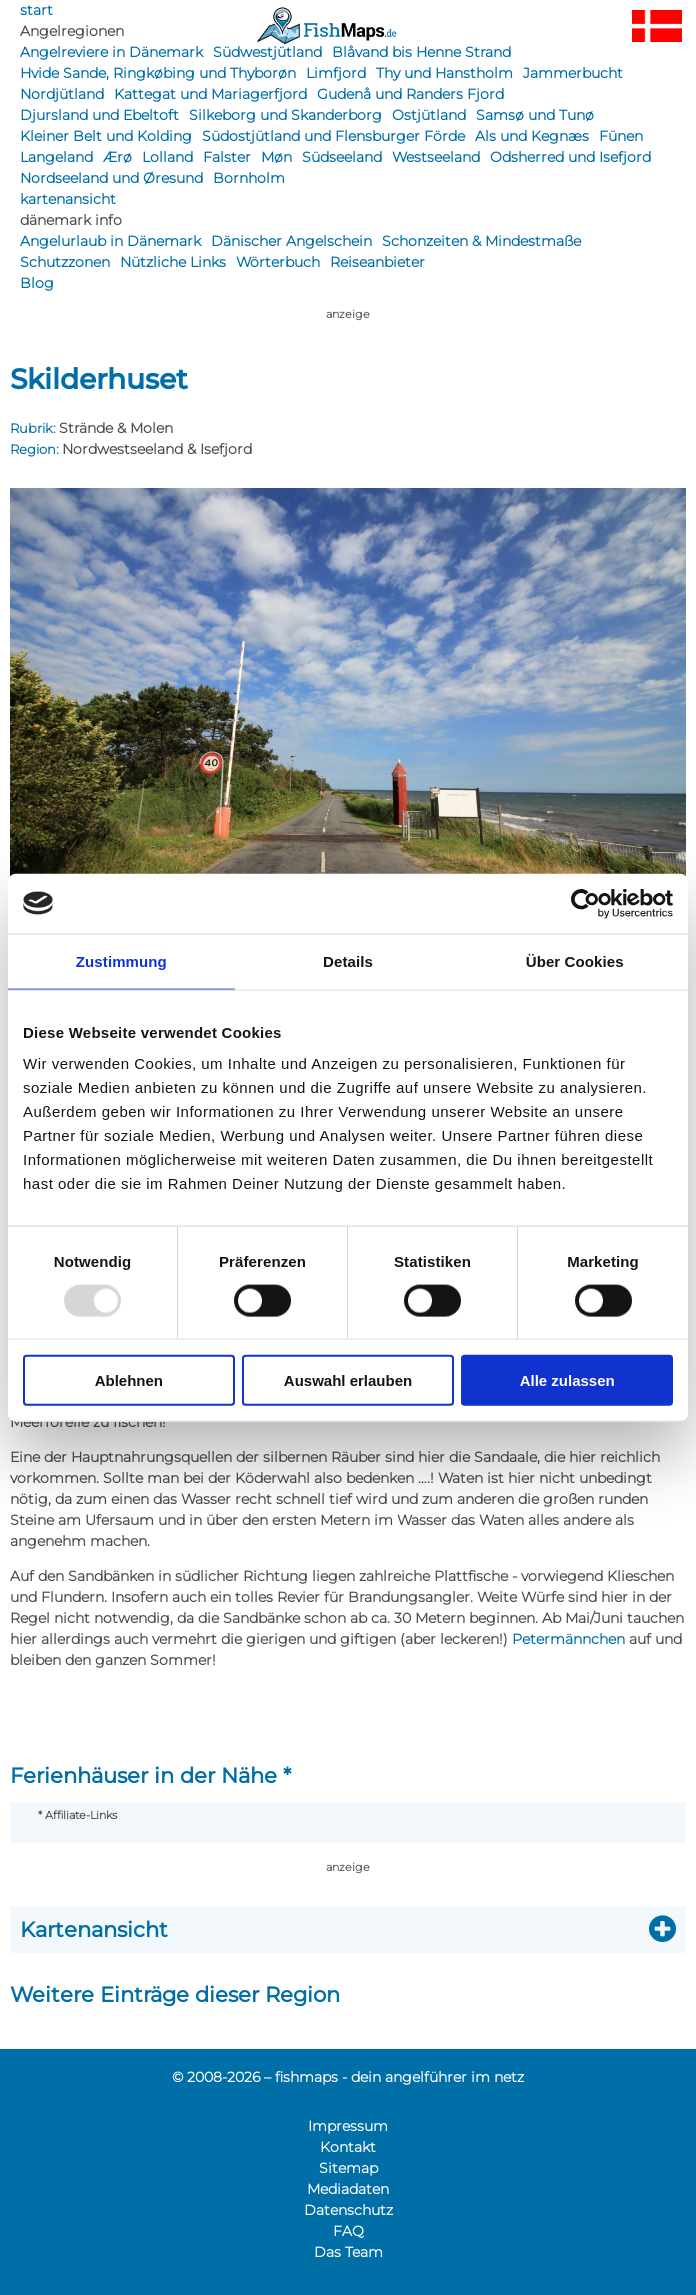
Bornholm (249, 178)
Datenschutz (348, 2210)
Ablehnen (129, 1380)
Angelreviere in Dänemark (111, 52)
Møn (276, 157)
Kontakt (348, 2147)
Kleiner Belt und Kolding (106, 136)
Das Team (348, 2252)
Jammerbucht (573, 73)
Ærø (117, 157)
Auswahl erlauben (348, 1380)
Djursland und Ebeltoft (99, 115)
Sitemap (348, 2168)
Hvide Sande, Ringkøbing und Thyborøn (158, 73)
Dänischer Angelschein (291, 241)
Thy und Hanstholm (444, 73)
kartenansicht (68, 199)
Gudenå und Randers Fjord (410, 94)
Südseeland (342, 157)
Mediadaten (348, 2189)
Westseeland (436, 157)
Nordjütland (62, 94)
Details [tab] (348, 960)
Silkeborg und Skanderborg (285, 115)
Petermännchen (568, 1639)
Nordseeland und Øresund (111, 178)
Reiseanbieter (377, 262)
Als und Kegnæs (532, 136)
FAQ (348, 2231)
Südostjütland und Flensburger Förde (333, 136)
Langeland (56, 157)
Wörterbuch (278, 262)
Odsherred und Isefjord (570, 157)
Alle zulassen (567, 1380)
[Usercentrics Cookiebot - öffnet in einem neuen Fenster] (585, 903)
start (36, 10)
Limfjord (336, 73)
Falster (227, 157)
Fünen (621, 136)
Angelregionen (72, 31)
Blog (37, 283)
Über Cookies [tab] (575, 960)
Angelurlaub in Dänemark (110, 241)
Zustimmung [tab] (121, 960)
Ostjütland (429, 115)
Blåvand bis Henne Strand (421, 52)
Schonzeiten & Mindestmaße (481, 241)
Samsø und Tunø (535, 115)
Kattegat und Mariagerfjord (210, 94)
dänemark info (71, 220)
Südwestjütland (267, 52)
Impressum (348, 2126)
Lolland (167, 157)
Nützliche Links (173, 262)
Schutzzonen (65, 262)
